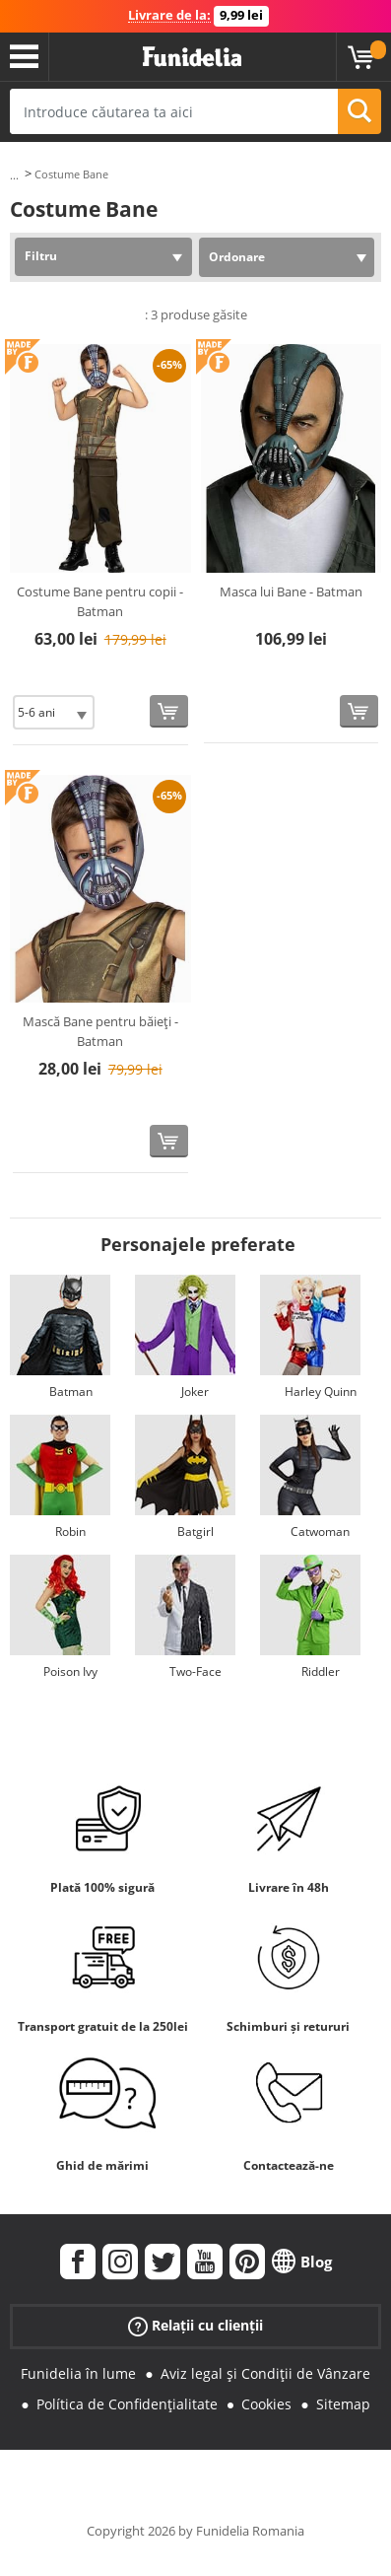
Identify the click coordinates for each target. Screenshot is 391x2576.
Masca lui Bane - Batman (291, 591)
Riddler (320, 1671)
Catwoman (320, 1531)
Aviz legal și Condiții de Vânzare (265, 2373)
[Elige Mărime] (54, 712)
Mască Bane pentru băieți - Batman (100, 1031)
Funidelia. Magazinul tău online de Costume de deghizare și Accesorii (192, 57)
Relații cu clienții (195, 2326)
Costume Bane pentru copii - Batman (100, 601)
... (14, 175)
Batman (71, 1391)
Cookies (266, 2404)
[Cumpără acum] (169, 711)
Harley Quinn (321, 1391)
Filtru (41, 255)
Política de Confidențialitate (127, 2404)
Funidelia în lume (78, 2373)
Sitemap (343, 2404)
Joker (195, 1391)
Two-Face (195, 1671)
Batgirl (195, 1531)
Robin (70, 1531)
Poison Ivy (70, 1671)
